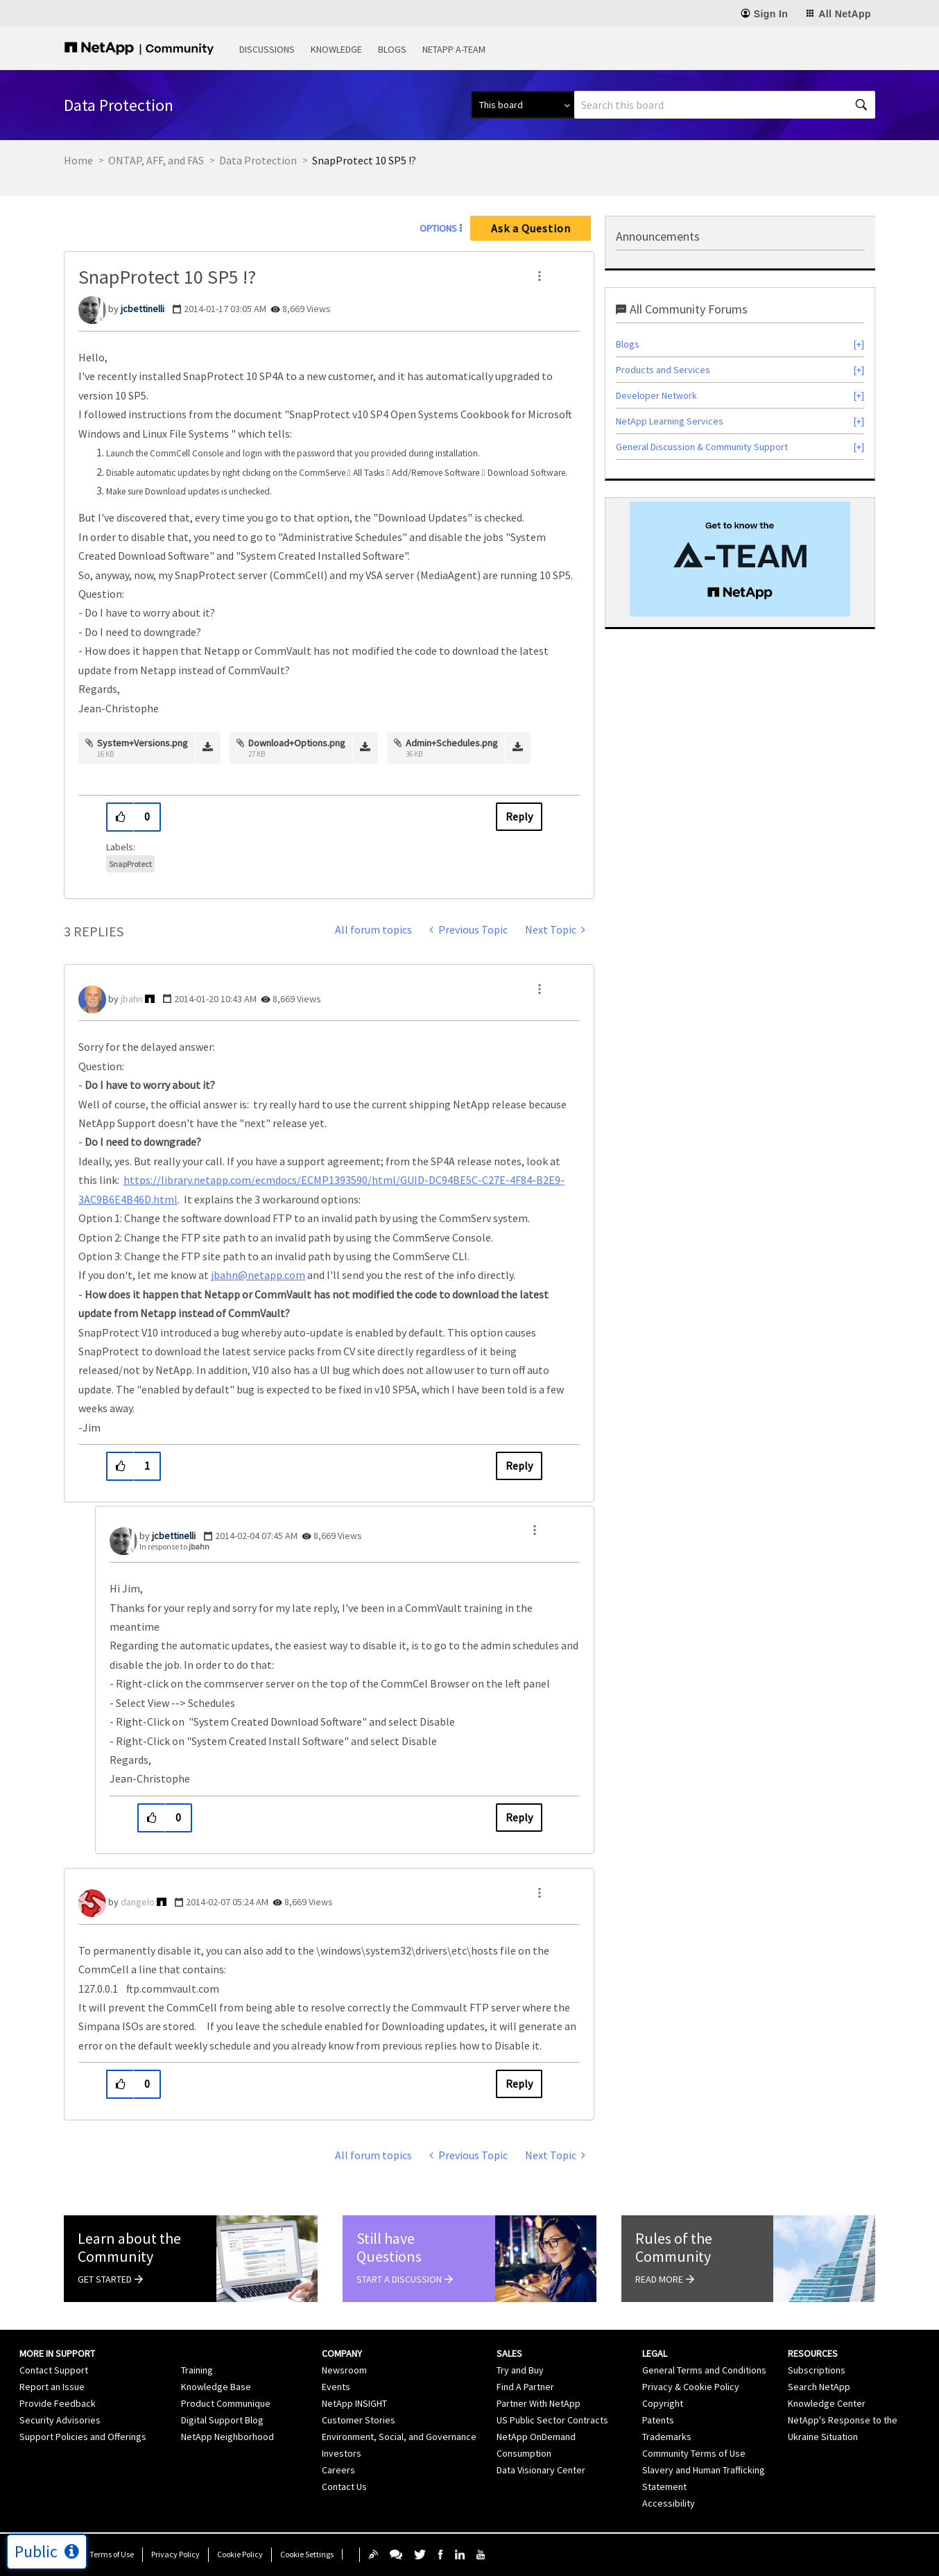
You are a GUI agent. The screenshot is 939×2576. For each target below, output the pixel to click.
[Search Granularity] (522, 105)
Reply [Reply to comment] (519, 1465)
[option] (740, 559)
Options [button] (438, 228)
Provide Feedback (57, 2403)
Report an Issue (52, 2386)
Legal (654, 2353)
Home (78, 160)
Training (197, 2370)
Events (336, 2386)
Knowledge (336, 49)
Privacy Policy (175, 2554)
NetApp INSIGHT (354, 2403)
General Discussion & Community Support (702, 446)
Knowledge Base (216, 2386)
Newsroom (344, 2370)
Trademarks (666, 2436)
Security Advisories (60, 2420)
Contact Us (344, 2486)
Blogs (392, 49)
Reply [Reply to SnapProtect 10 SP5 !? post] (519, 816)
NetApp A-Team (453, 49)
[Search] (724, 105)
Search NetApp (819, 2386)
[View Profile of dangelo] (138, 1902)
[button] (539, 276)
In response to (174, 1546)
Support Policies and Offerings (82, 2436)
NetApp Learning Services (669, 421)
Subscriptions (816, 2370)
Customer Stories (358, 2420)
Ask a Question (531, 228)
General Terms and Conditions (704, 2370)
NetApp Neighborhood (227, 2436)
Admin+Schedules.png (452, 743)
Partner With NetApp (538, 2403)
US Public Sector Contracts (552, 2420)
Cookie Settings (307, 2554)
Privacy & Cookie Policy (690, 2386)
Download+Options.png (296, 743)
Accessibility (668, 2503)
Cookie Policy (240, 2554)
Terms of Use (111, 2554)
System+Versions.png (142, 743)
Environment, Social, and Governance (399, 2436)
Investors (341, 2453)
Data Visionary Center (541, 2470)
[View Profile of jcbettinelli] (142, 308)
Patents (658, 2420)
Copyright (662, 2403)
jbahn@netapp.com (258, 1275)
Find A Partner (525, 2386)
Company (342, 2353)
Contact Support (53, 2370)
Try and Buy (520, 2370)
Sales (509, 2353)
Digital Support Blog (222, 2420)
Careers (338, 2470)
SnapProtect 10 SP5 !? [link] (364, 160)
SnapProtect (130, 864)
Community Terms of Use (694, 2453)
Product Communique (225, 2403)
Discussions (267, 49)
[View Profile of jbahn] (132, 999)
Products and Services (663, 369)
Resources (813, 2353)
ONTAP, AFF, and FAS (156, 160)
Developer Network (656, 395)
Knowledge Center (826, 2403)
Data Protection (258, 160)
